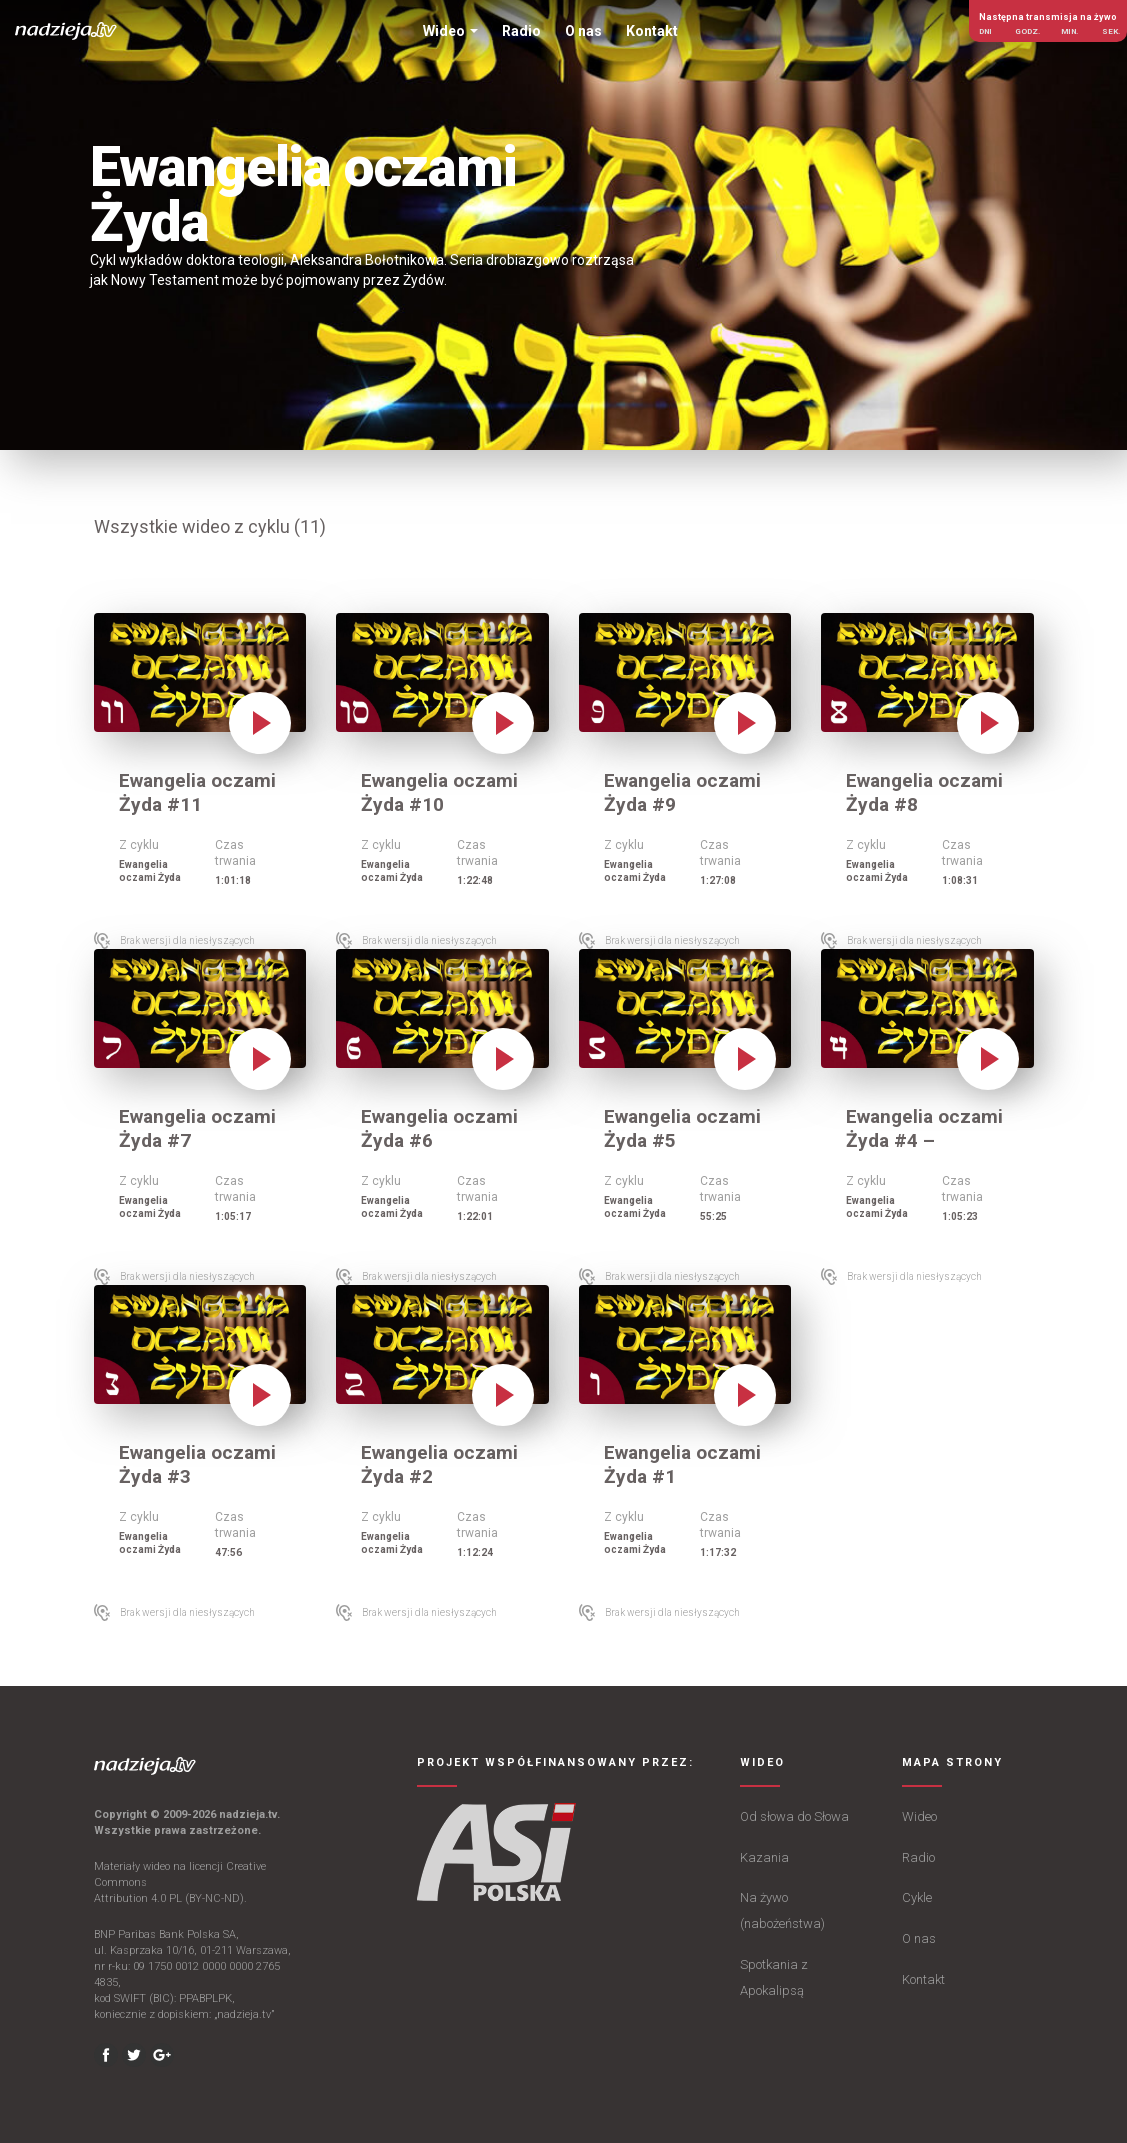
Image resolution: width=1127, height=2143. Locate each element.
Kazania (764, 1857)
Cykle (917, 1897)
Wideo (919, 1816)
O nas (919, 1938)
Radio (918, 1857)
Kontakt (923, 1979)
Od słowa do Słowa (794, 1816)
